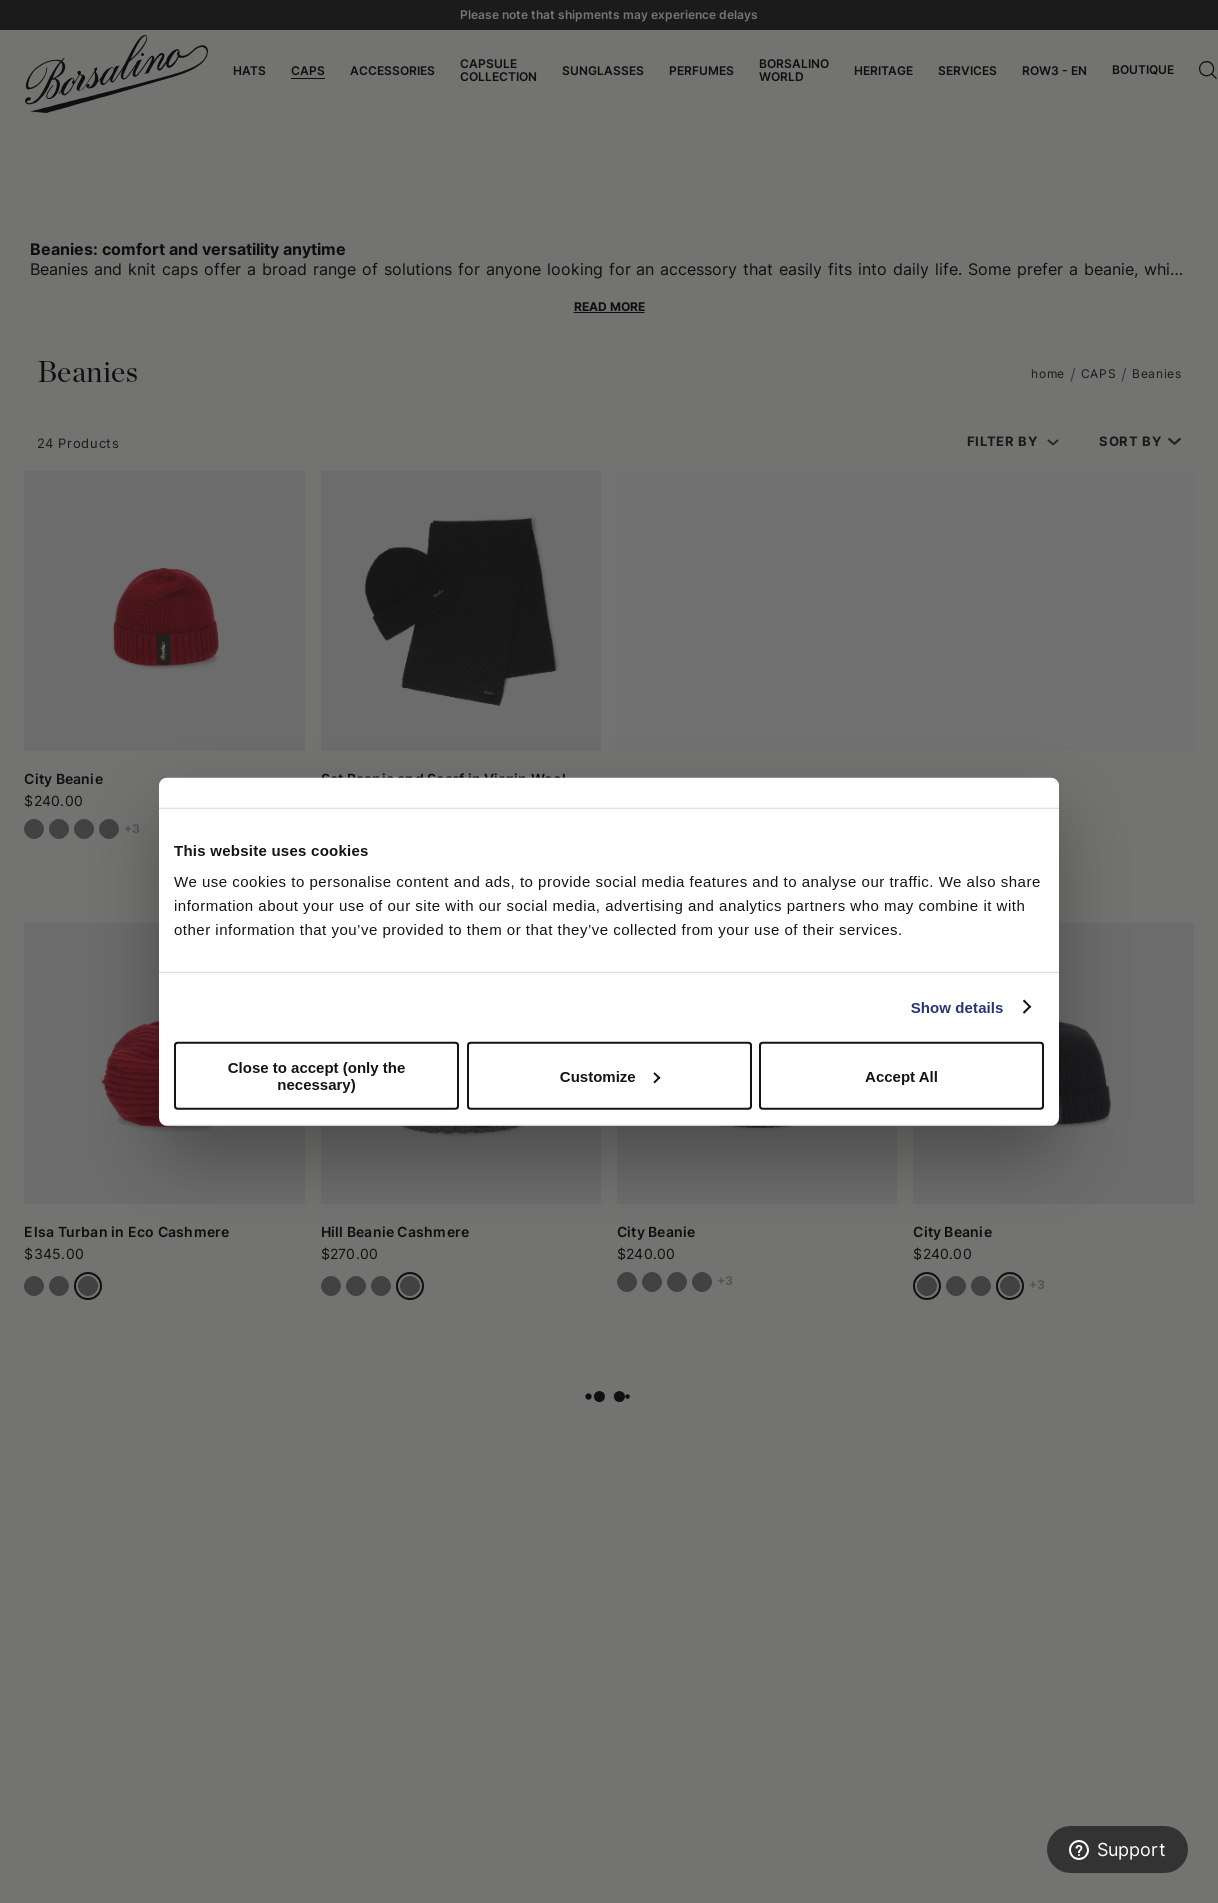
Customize (610, 1075)
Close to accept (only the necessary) (317, 1076)
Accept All (901, 1075)
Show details (957, 1006)
